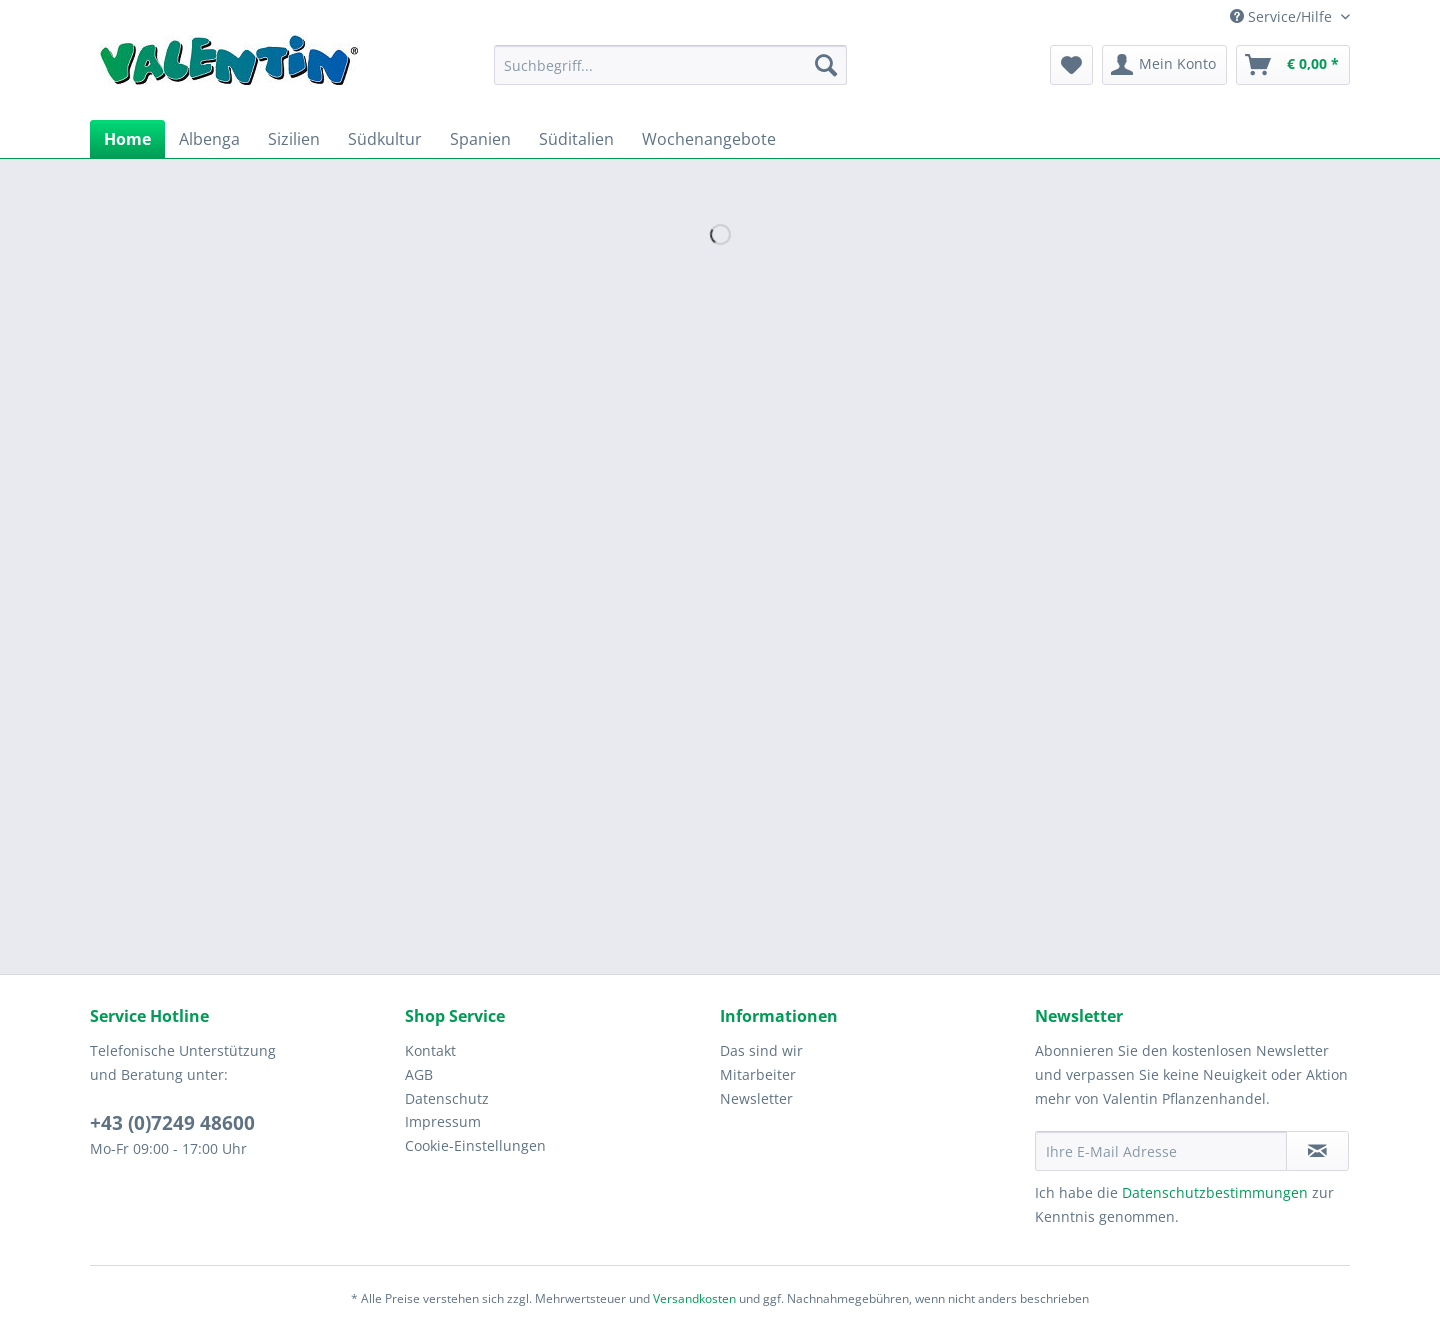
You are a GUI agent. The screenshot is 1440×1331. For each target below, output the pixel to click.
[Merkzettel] (1071, 65)
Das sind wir (761, 1050)
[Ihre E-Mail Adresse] (1161, 1151)
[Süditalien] (576, 139)
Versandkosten (694, 1298)
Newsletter (756, 1098)
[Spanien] (480, 139)
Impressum (443, 1121)
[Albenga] (209, 139)
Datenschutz (447, 1098)
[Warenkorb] (1293, 65)
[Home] (127, 139)
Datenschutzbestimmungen (1215, 1192)
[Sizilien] (294, 139)
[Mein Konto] (1164, 65)
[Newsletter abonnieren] (1317, 1151)
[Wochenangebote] (709, 139)
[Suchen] (826, 65)
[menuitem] (670, 74)
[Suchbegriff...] (670, 65)
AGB (419, 1074)
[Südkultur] (385, 139)
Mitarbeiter (758, 1074)
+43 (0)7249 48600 (172, 1123)
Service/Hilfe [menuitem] (1283, 16)
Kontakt (430, 1050)
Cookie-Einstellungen (475, 1145)
